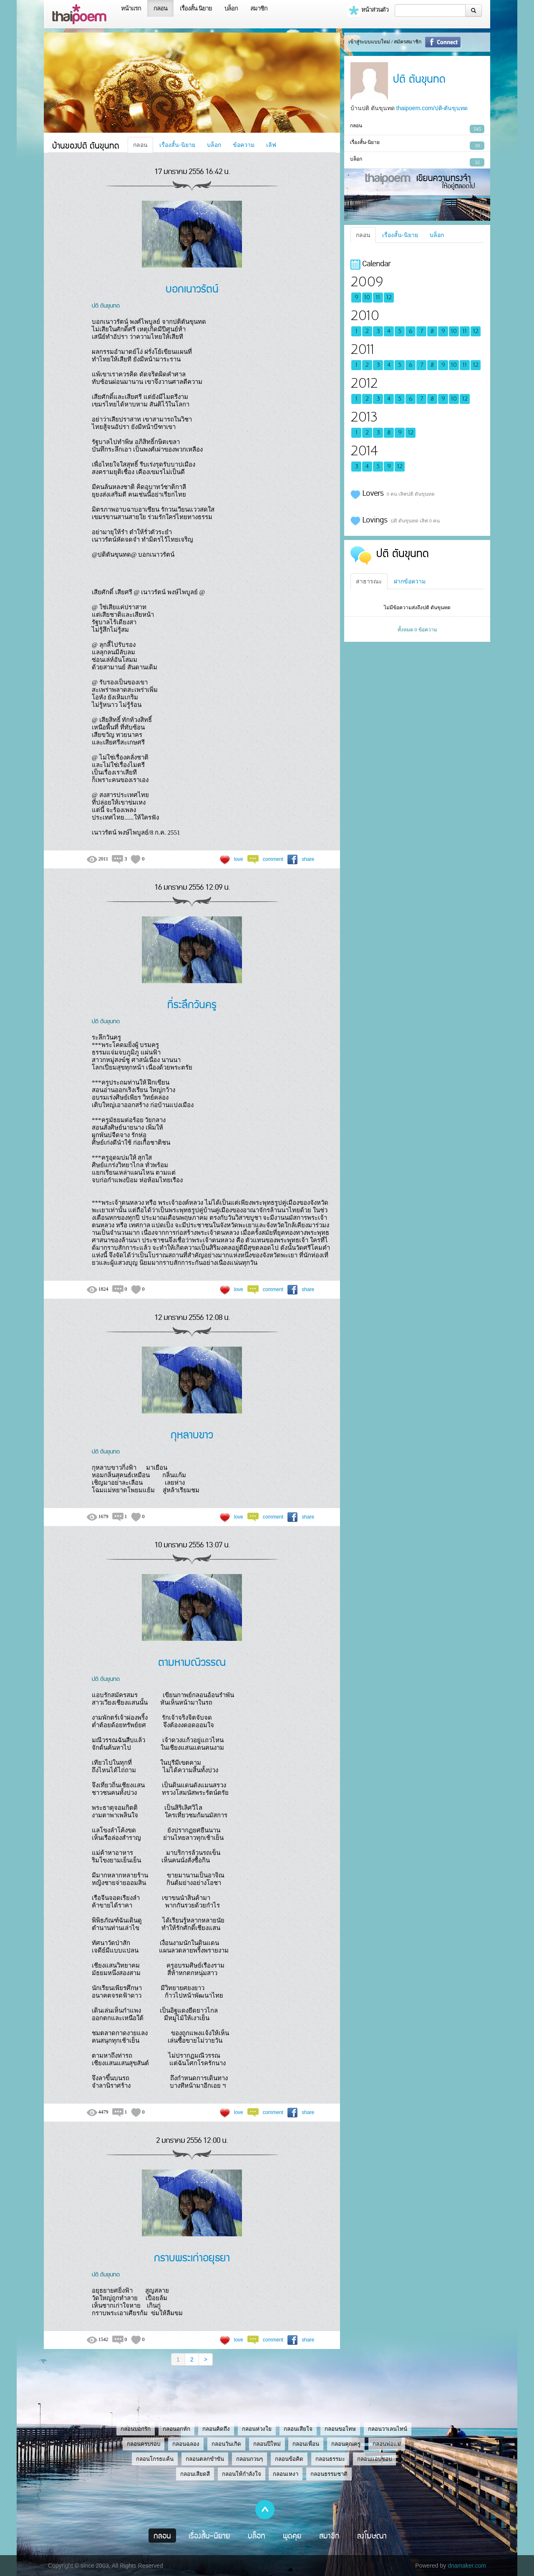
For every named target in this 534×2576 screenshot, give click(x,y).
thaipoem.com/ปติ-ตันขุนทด (432, 108)
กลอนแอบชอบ (374, 2459)
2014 (364, 451)
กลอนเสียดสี (195, 2474)
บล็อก (231, 8)
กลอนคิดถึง (216, 2429)
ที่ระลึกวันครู (192, 1003)
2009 (366, 282)
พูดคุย (292, 2535)
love (238, 859)
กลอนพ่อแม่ (387, 2444)
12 (389, 297)
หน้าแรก (131, 8)
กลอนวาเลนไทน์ (387, 2429)
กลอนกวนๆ (249, 2459)
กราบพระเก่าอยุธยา (192, 2257)
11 (378, 297)
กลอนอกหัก (176, 2429)
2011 (362, 349)
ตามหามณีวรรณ (192, 1661)
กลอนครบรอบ (143, 2444)
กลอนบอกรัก (136, 2429)
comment (273, 859)
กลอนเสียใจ (298, 2429)
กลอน (160, 8)
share (308, 859)
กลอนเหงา (285, 2474)
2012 (364, 383)
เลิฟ (271, 144)
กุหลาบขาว (192, 1434)
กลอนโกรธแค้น (155, 2459)
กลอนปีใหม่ (267, 2444)
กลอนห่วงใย (257, 2429)
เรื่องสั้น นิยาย (196, 8)
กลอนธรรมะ (330, 2459)
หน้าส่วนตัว (368, 10)
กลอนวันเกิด (226, 2444)
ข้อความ (243, 144)
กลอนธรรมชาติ (329, 2474)
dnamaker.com (467, 2565)
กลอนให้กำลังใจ (241, 2474)
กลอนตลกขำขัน (205, 2459)
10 (367, 297)
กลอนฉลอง (185, 2444)
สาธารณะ (369, 581)
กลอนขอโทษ (340, 2429)
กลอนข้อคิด (289, 2459)
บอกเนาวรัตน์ (192, 288)
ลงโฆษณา (372, 2535)
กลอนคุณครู (345, 2444)
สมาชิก (258, 8)
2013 (364, 417)
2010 (364, 315)
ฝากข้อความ (410, 581)
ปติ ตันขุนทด (106, 305)
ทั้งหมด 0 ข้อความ (417, 630)
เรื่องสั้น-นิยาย (177, 144)
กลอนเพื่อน (305, 2444)
